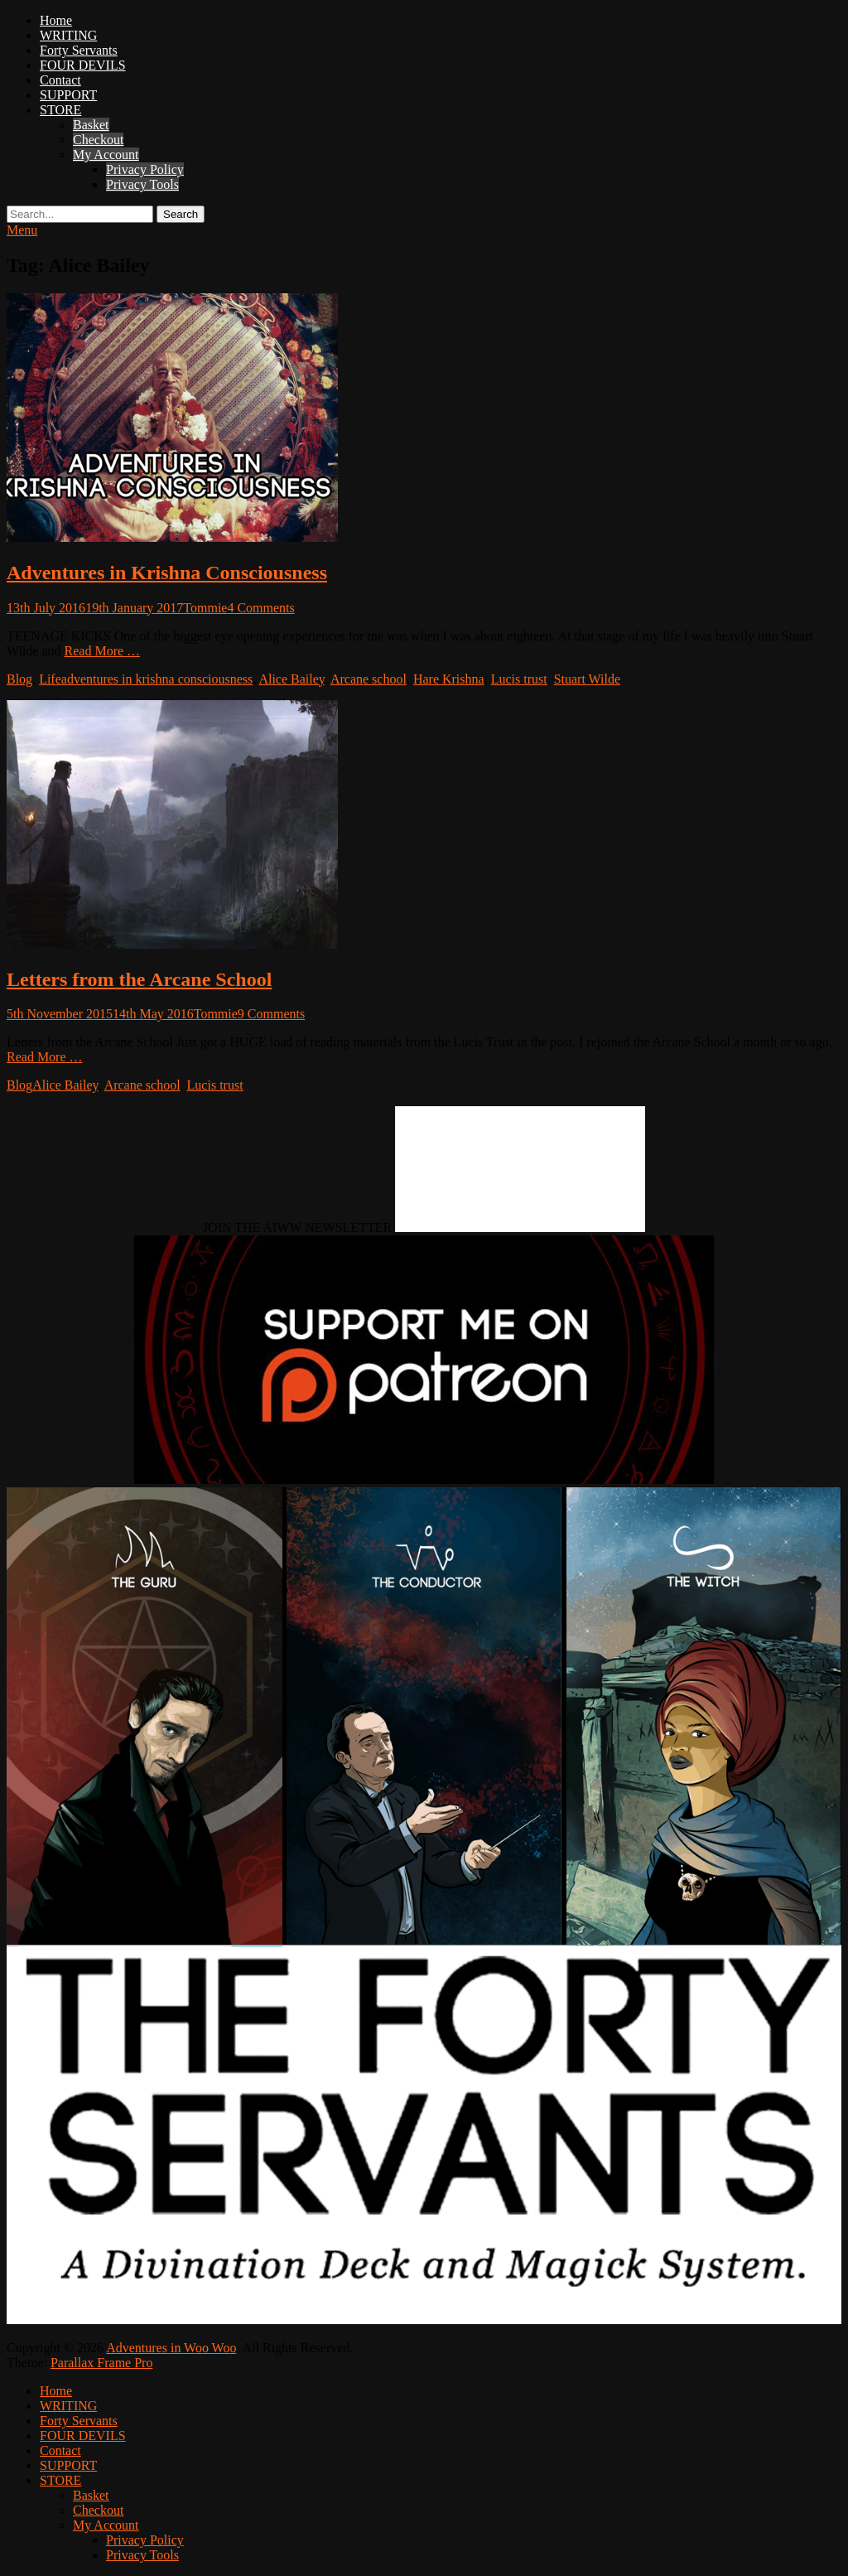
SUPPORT (68, 95)
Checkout (98, 140)
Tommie (205, 608)
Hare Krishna (448, 679)
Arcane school (368, 679)
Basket (91, 125)
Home (56, 20)
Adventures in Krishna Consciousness (167, 572)
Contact (60, 80)
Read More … (103, 651)
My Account (106, 154)
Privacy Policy (145, 169)
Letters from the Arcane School (139, 979)
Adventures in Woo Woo (171, 2348)
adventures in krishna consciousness (157, 679)
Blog (19, 679)
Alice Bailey (291, 679)
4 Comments (260, 608)
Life (50, 679)
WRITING (68, 35)
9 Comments (271, 1014)
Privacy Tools (142, 184)
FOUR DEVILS (83, 65)
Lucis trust (519, 679)
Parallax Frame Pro (102, 2363)
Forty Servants (79, 50)
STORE (60, 110)
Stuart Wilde (587, 679)
